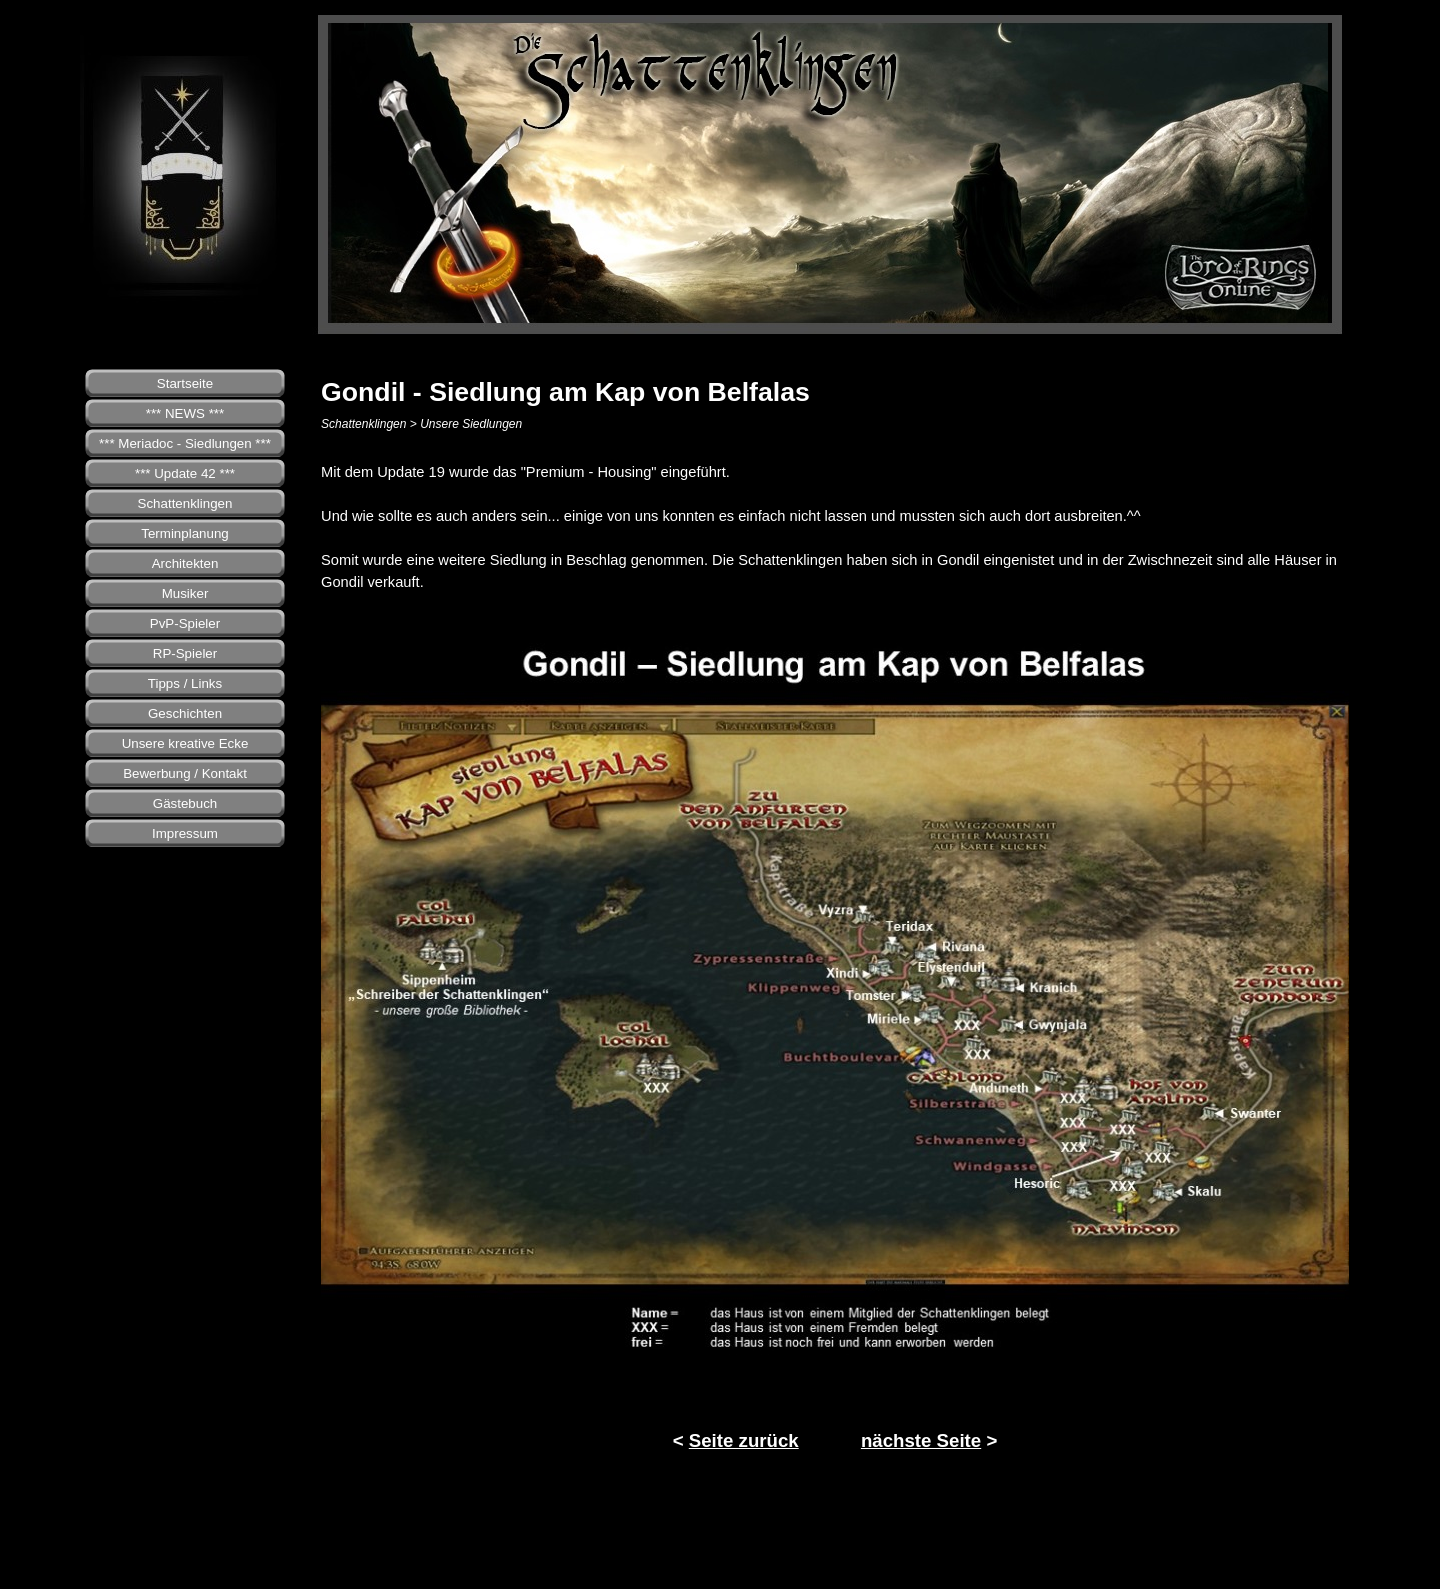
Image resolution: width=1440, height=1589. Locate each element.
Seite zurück (744, 1440)
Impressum (185, 833)
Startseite (185, 383)
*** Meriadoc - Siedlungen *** (185, 443)
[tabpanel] (835, 527)
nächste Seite (921, 1440)
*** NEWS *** (185, 413)
